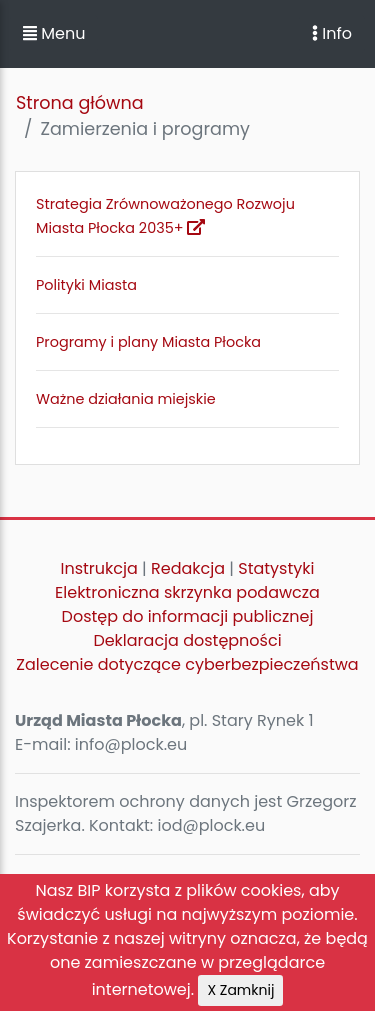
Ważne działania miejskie (126, 399)
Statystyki (276, 568)
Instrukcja (99, 568)
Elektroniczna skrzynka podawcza (187, 592)
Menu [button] (54, 33)
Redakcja (188, 568)
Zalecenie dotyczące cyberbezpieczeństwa (187, 664)
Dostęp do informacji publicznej (188, 616)
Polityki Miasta (86, 285)
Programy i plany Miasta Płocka (148, 342)
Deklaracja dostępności (187, 640)
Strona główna (80, 103)
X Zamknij (240, 990)
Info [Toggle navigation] (332, 33)
